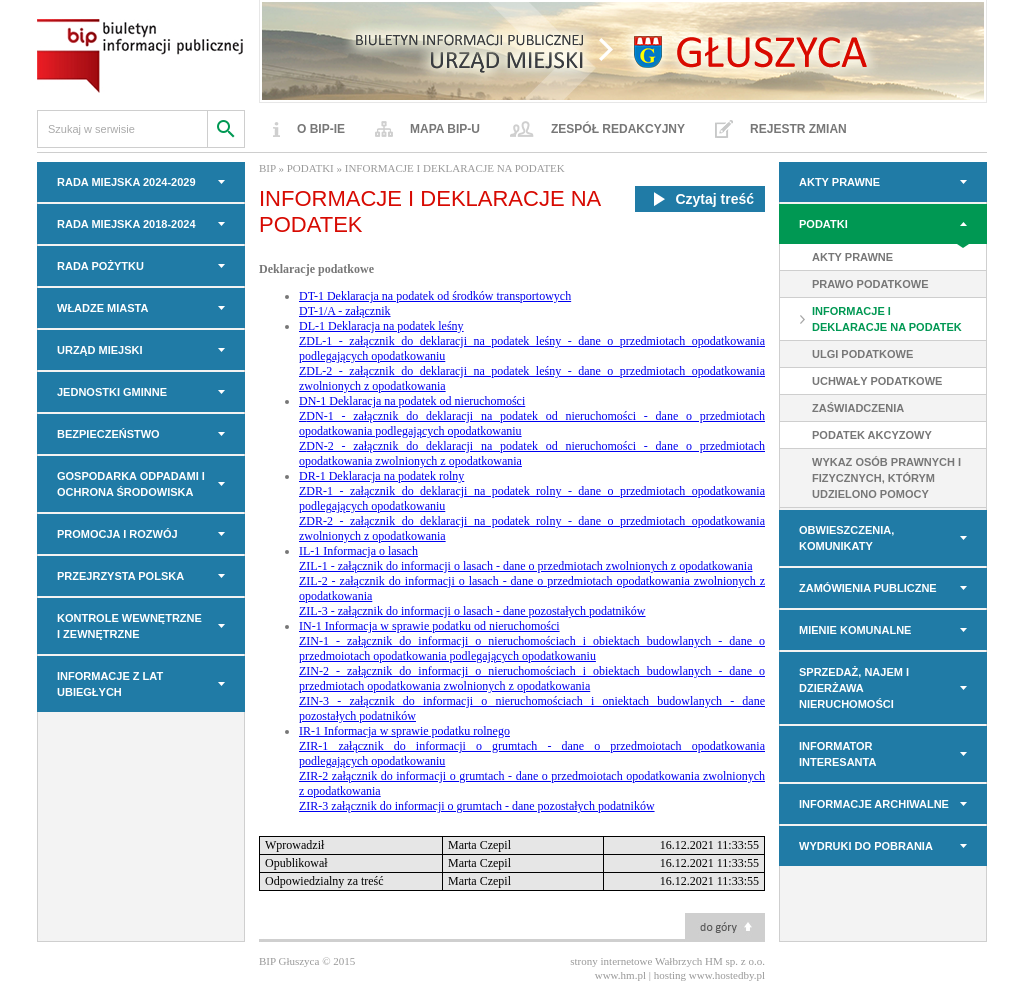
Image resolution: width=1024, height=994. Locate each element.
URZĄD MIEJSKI (100, 350)
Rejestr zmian (798, 129)
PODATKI (823, 224)
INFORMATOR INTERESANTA (837, 754)
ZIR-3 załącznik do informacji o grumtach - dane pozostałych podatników (477, 806)
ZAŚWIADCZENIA (858, 408)
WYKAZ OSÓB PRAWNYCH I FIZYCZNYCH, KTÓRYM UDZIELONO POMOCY (886, 478)
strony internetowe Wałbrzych (636, 961)
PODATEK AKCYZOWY (872, 435)
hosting (670, 975)
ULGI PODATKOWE (862, 354)
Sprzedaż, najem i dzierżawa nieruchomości (854, 688)
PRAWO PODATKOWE (870, 284)
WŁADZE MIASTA (102, 308)
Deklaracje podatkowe (316, 269)
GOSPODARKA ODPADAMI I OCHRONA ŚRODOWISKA (131, 484)
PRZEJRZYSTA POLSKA (120, 576)
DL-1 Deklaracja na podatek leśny (381, 326)
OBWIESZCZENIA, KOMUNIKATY (846, 538)
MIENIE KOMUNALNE (855, 630)
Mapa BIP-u (445, 129)
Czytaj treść (700, 199)
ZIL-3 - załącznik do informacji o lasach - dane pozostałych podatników (472, 611)
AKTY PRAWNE (839, 182)
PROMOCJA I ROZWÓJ (117, 534)
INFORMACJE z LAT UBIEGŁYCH (110, 684)
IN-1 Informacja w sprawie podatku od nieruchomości (429, 626)
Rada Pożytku (100, 266)
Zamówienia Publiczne (868, 588)
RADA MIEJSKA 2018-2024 (126, 224)
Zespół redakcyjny (618, 129)
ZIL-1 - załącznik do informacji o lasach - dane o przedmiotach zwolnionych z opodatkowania (526, 566)
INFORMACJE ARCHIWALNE (874, 804)
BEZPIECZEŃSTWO (108, 434)
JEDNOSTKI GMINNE (112, 392)
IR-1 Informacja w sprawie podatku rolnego (404, 731)
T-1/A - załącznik (349, 311)
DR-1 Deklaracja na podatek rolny (381, 476)
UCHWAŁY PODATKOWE (877, 381)
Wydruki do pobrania (866, 846)
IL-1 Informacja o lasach (358, 551)
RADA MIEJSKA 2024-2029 (126, 182)
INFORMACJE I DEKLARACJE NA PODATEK (887, 319)
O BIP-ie (321, 129)
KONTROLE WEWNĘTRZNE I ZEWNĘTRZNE (129, 626)
